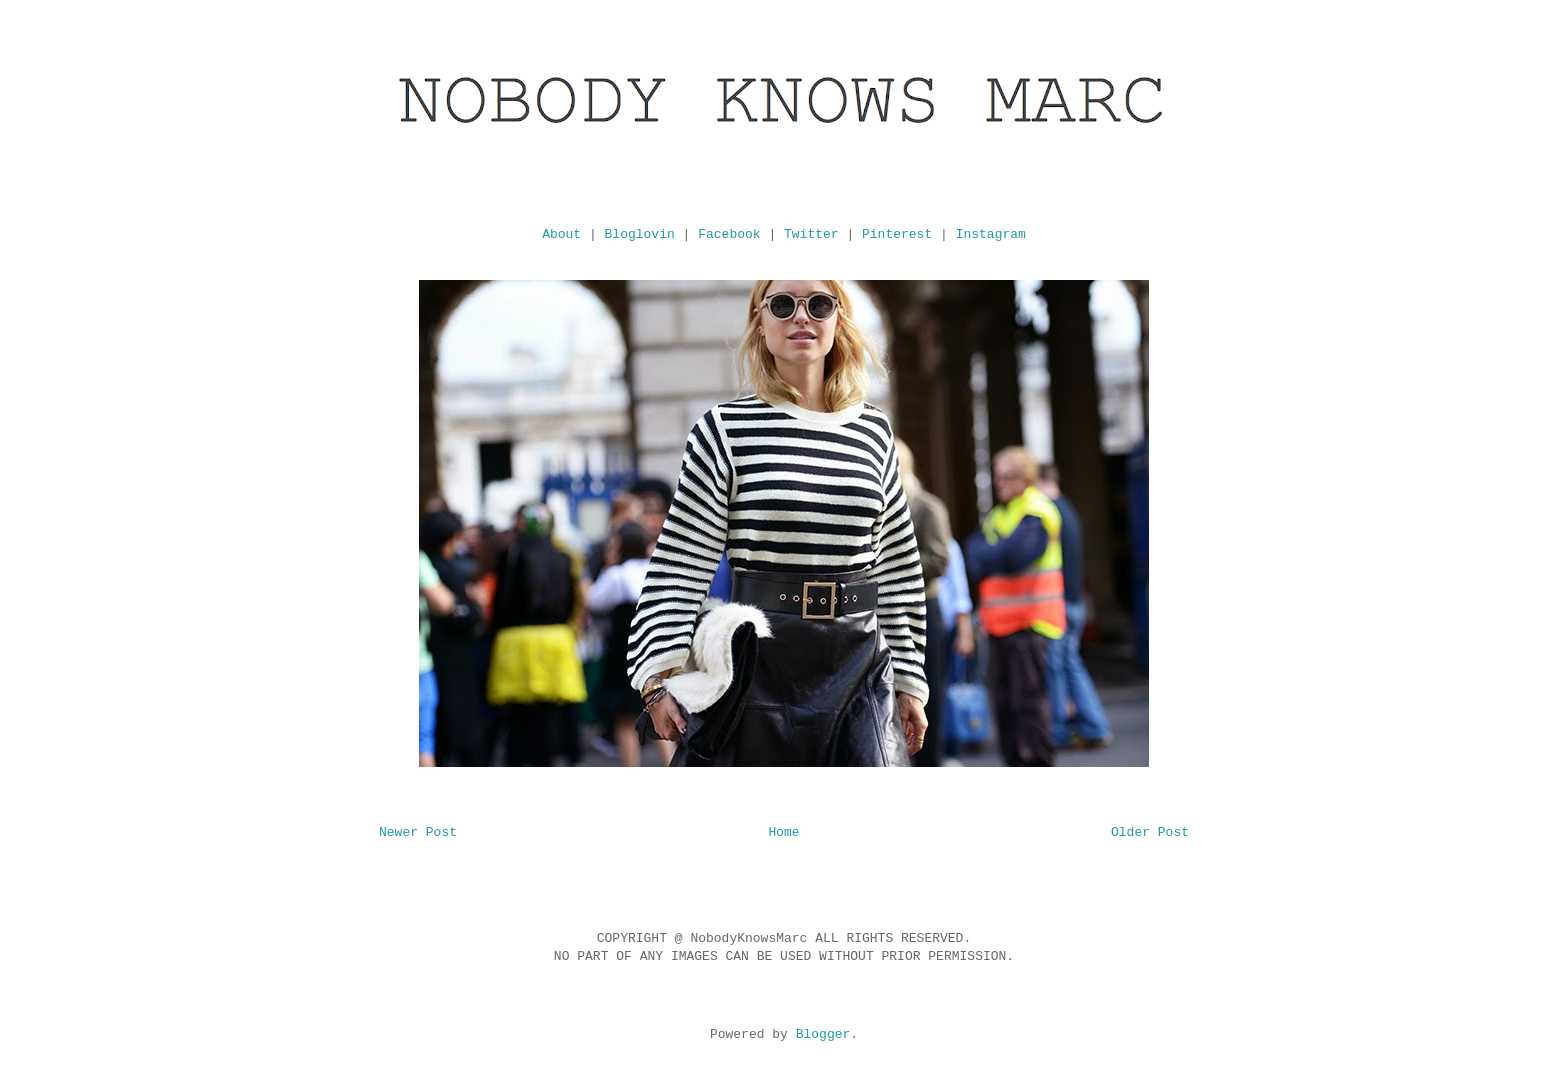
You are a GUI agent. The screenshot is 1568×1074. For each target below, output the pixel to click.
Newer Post (418, 832)
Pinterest (897, 234)
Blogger (823, 1034)
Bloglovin (640, 234)
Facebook (729, 234)
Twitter (811, 234)
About (561, 234)
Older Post (1150, 832)
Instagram (991, 234)
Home (783, 832)
